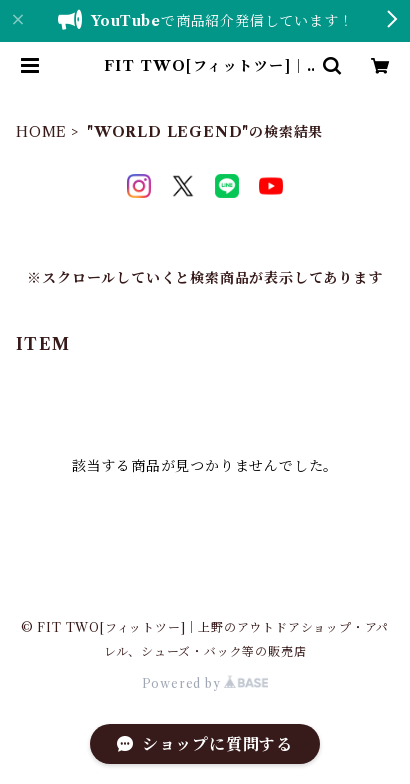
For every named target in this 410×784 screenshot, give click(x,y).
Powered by (205, 683)
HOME (41, 132)
